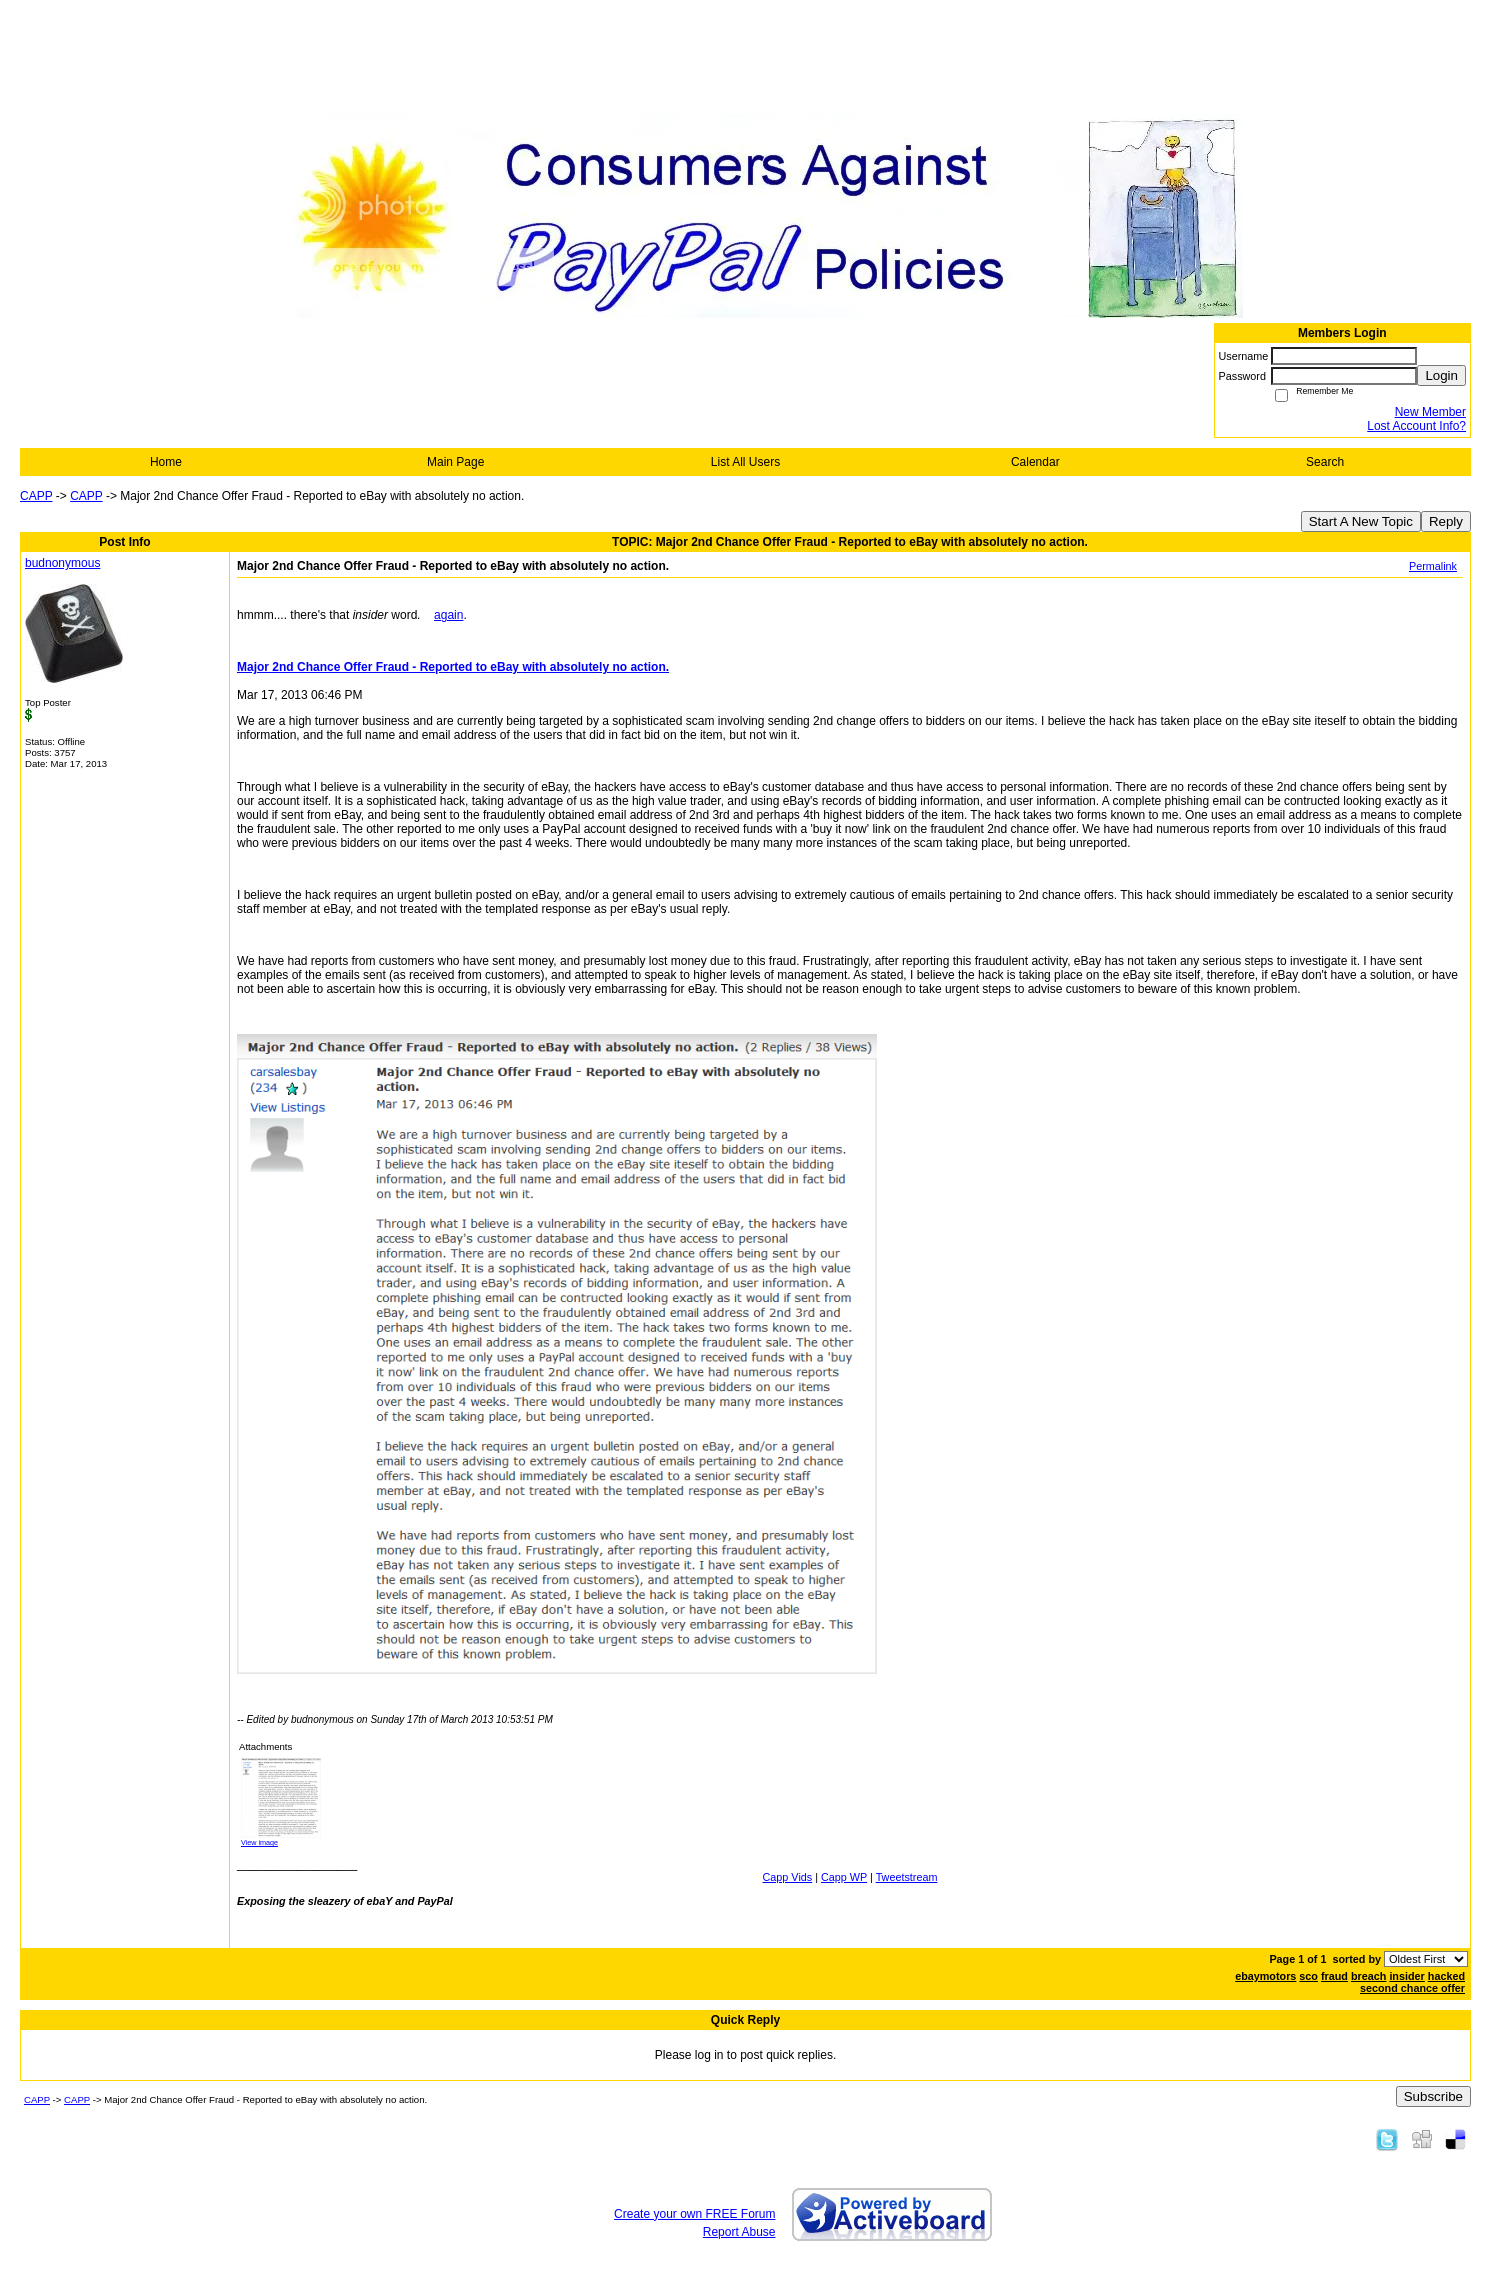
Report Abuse (739, 2232)
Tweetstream (907, 1877)
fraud (1334, 1976)
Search (1325, 462)
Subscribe (1433, 2096)
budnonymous (62, 563)
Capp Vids (788, 1877)
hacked (1446, 1976)
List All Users (745, 462)
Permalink (1433, 566)
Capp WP (844, 1877)
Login (1441, 375)
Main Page (455, 462)
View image (259, 1842)
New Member (1430, 412)
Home (166, 462)
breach (1368, 1976)
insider (1406, 1976)
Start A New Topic (1361, 521)
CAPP (36, 496)
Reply (1446, 521)
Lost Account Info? (1416, 426)
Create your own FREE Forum (694, 2214)
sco (1308, 1976)
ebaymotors (1265, 1976)
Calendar (1035, 462)
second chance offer (1412, 1988)
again (448, 615)
